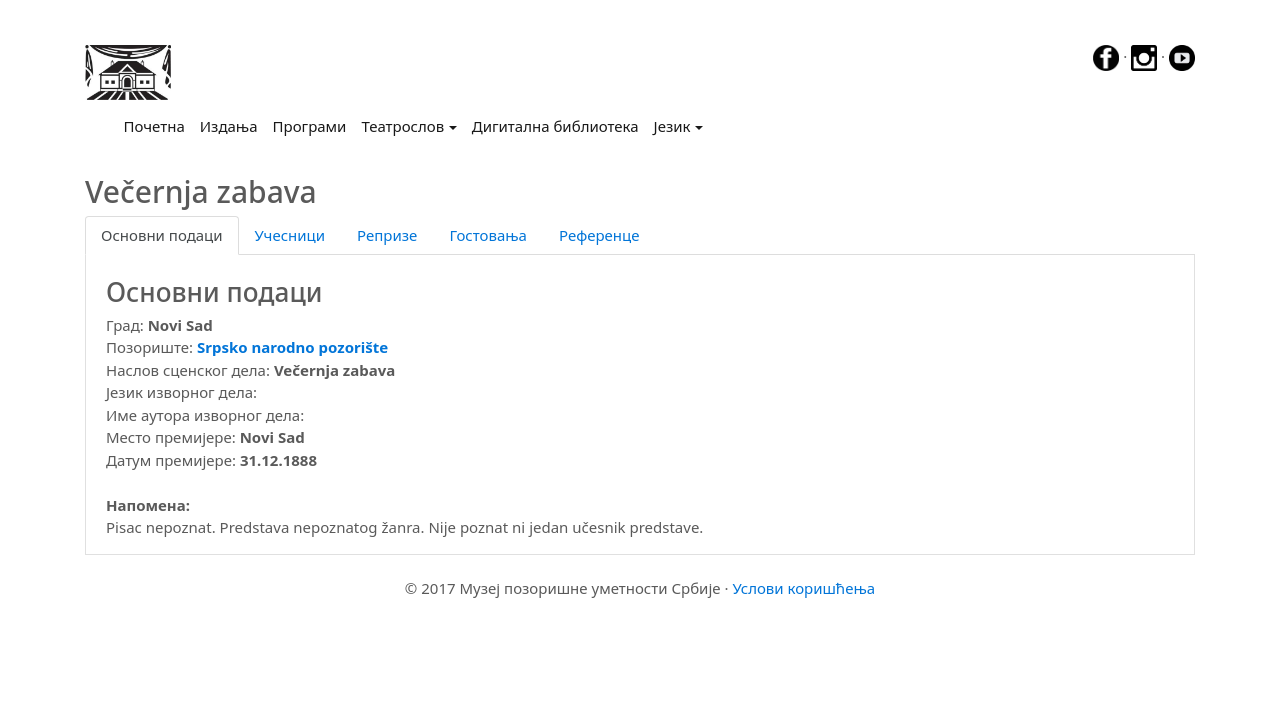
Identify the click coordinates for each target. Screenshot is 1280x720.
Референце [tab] (599, 235)
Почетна (158, 125)
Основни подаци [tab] (162, 235)
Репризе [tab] (387, 235)
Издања (229, 126)
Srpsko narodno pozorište (292, 347)
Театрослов (402, 126)
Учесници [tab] (290, 235)
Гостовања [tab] (488, 235)
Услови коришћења (803, 588)
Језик (672, 126)
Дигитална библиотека (555, 126)
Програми (310, 126)
